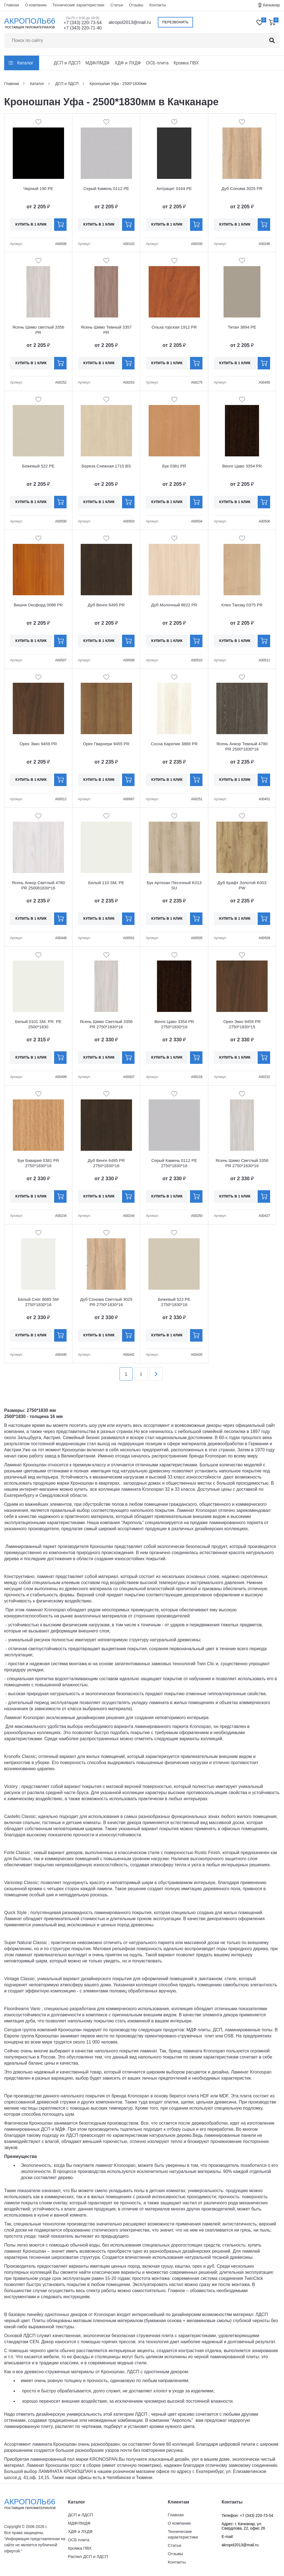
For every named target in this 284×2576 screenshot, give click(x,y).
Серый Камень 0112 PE (106, 188)
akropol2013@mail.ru (130, 22)
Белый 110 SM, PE (106, 882)
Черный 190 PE (38, 188)
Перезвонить (175, 22)
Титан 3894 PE (242, 327)
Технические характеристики (78, 5)
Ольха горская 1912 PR (174, 327)
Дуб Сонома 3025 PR (242, 188)
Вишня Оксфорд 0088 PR (38, 604)
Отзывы (136, 5)
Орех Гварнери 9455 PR (106, 743)
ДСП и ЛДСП (67, 63)
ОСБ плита (157, 63)
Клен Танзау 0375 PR (242, 604)
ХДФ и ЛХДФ (128, 63)
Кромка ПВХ (186, 63)
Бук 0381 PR (174, 466)
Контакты (157, 5)
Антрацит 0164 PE (174, 188)
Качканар (271, 5)
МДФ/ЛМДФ (97, 63)
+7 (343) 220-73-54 (83, 22)
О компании (35, 5)
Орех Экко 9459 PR (38, 743)
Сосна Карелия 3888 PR (174, 743)
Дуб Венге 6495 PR (106, 604)
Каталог (25, 63)
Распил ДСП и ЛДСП (88, 2556)
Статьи (116, 5)
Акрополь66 (34, 2503)
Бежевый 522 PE (38, 466)
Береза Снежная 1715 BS (106, 466)
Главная (11, 5)
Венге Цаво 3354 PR (242, 466)
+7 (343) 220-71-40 (83, 28)
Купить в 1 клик (31, 224)
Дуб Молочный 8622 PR (174, 604)
